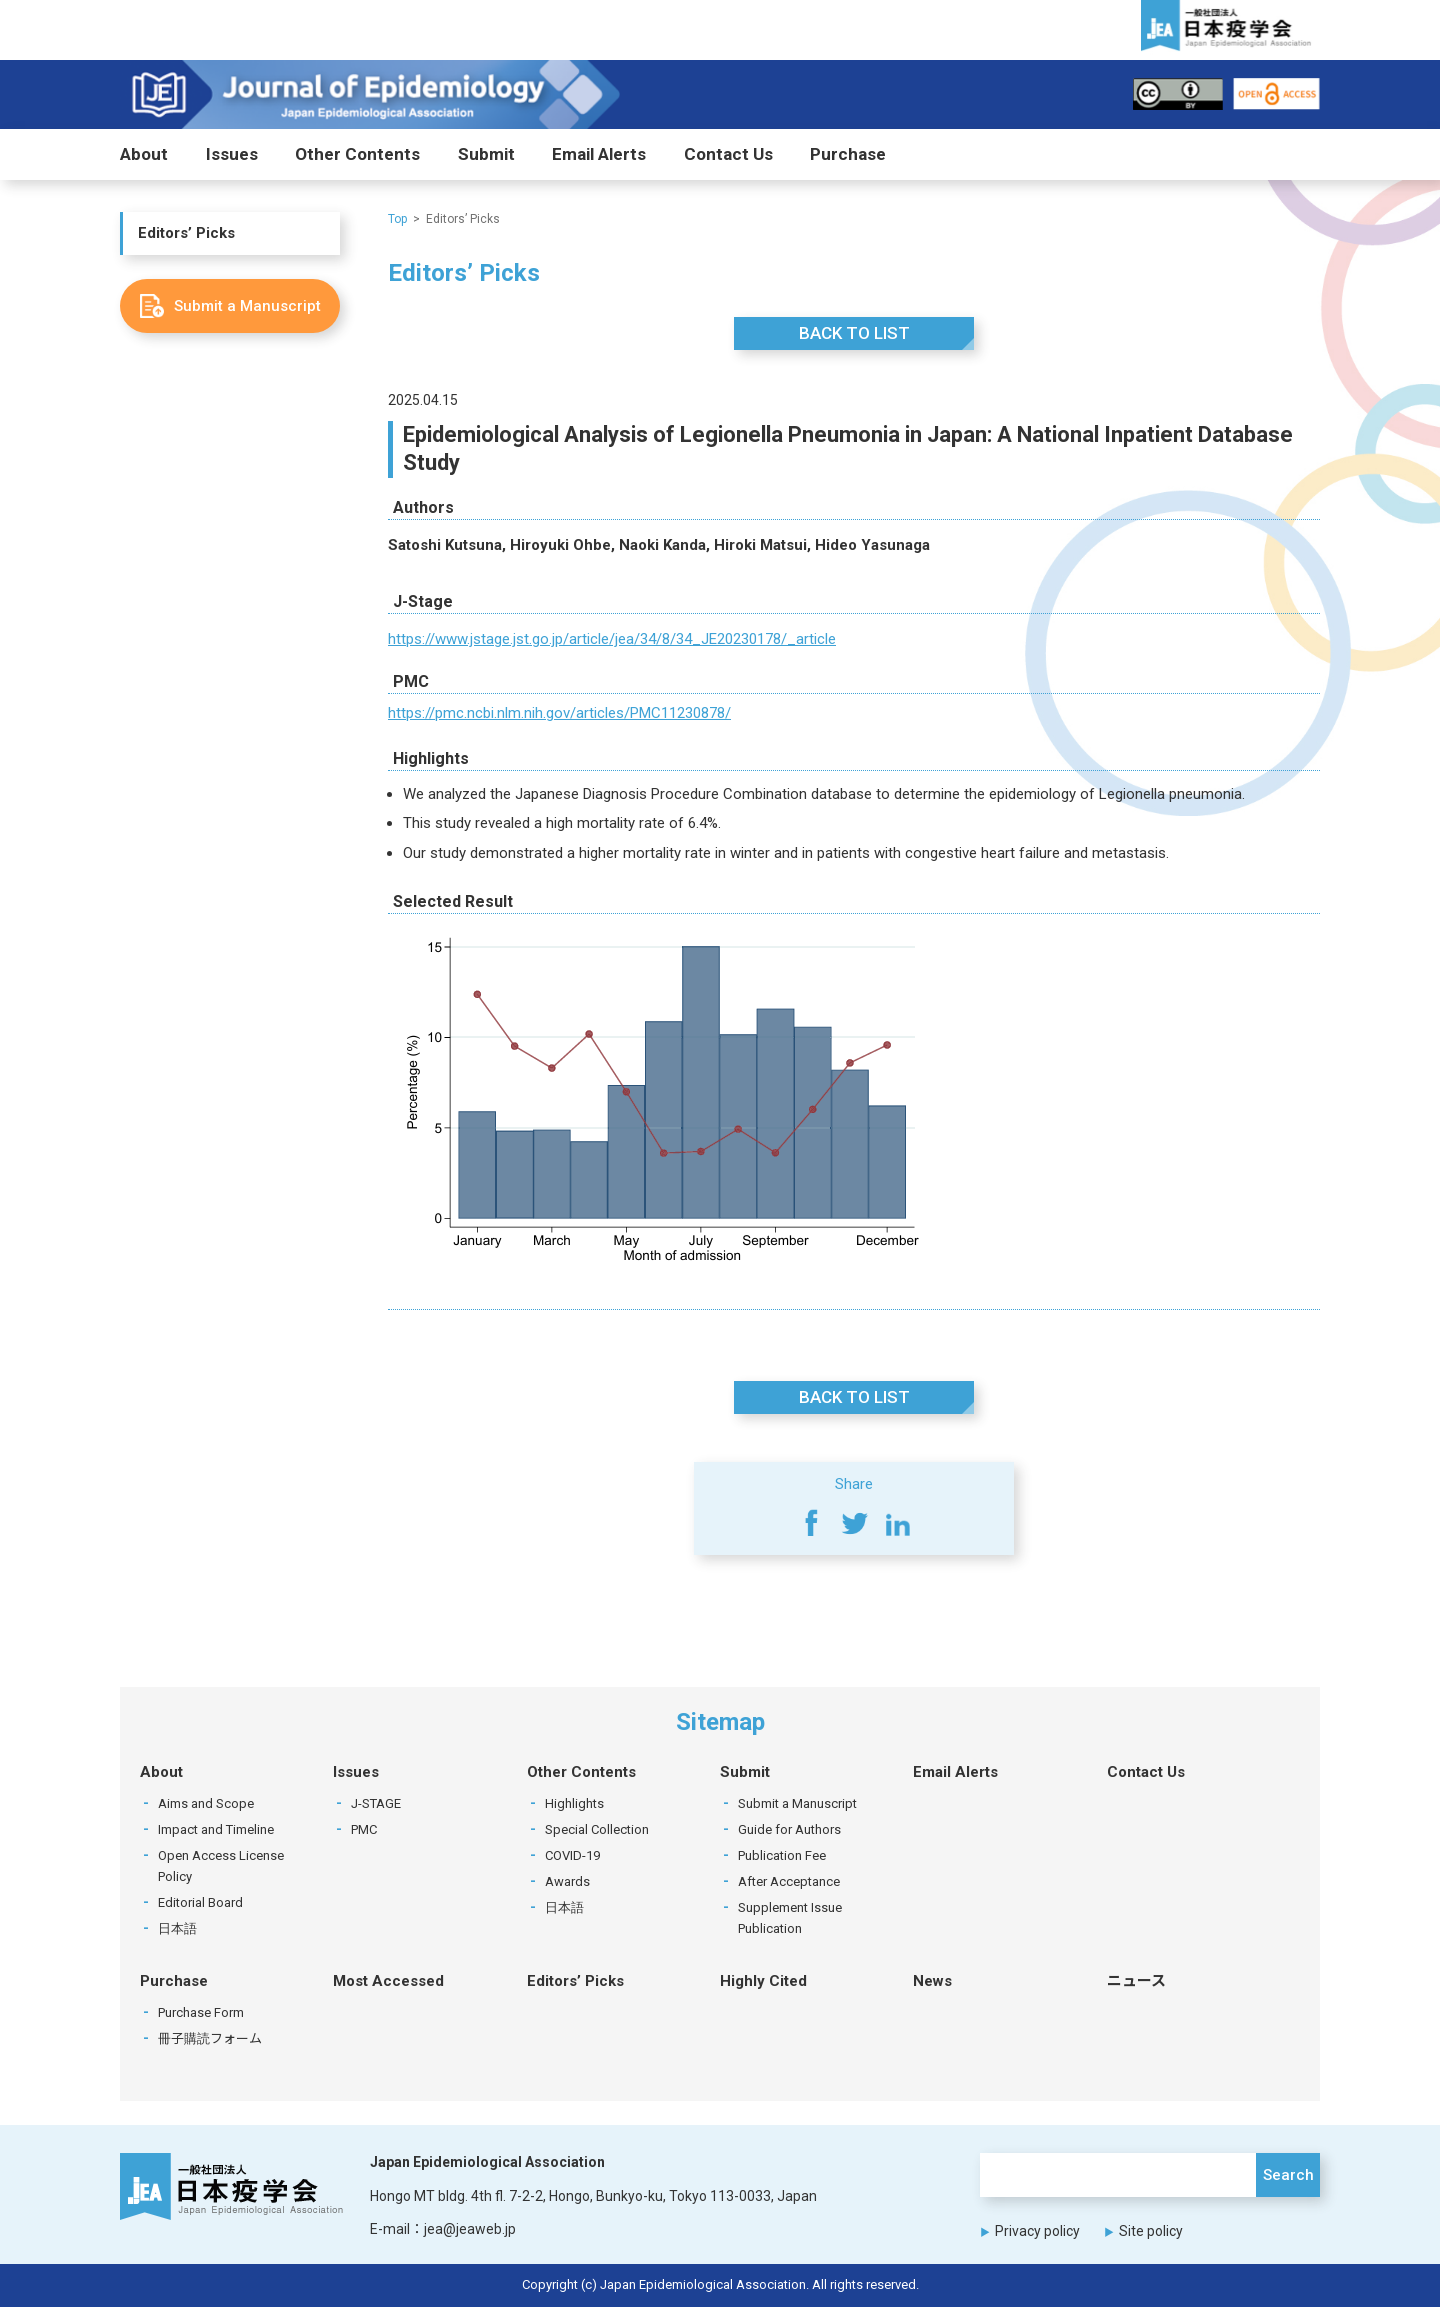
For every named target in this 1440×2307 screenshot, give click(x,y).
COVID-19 (572, 1856)
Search (1288, 2176)
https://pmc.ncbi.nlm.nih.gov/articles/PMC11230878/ (559, 714)
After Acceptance (789, 1882)
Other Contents (357, 155)
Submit (486, 155)
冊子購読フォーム (210, 2039)
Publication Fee (782, 1856)
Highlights (574, 1804)
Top (397, 219)
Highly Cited (763, 1982)
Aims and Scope (206, 1804)
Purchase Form (201, 2013)
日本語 (177, 1929)
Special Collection (597, 1830)
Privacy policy (1037, 2231)
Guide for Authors (789, 1830)
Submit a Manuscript (797, 1804)
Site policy (1151, 2231)
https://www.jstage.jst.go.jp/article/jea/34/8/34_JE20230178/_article (612, 639)
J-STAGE (376, 1804)
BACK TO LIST (854, 333)
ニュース (1136, 1982)
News (932, 1982)
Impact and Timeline (216, 1830)
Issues (232, 155)
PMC (364, 1830)
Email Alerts (599, 155)
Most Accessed (388, 1982)
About (144, 155)
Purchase (848, 155)
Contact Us (728, 155)
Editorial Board (200, 1903)
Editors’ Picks (186, 234)
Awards (567, 1882)
